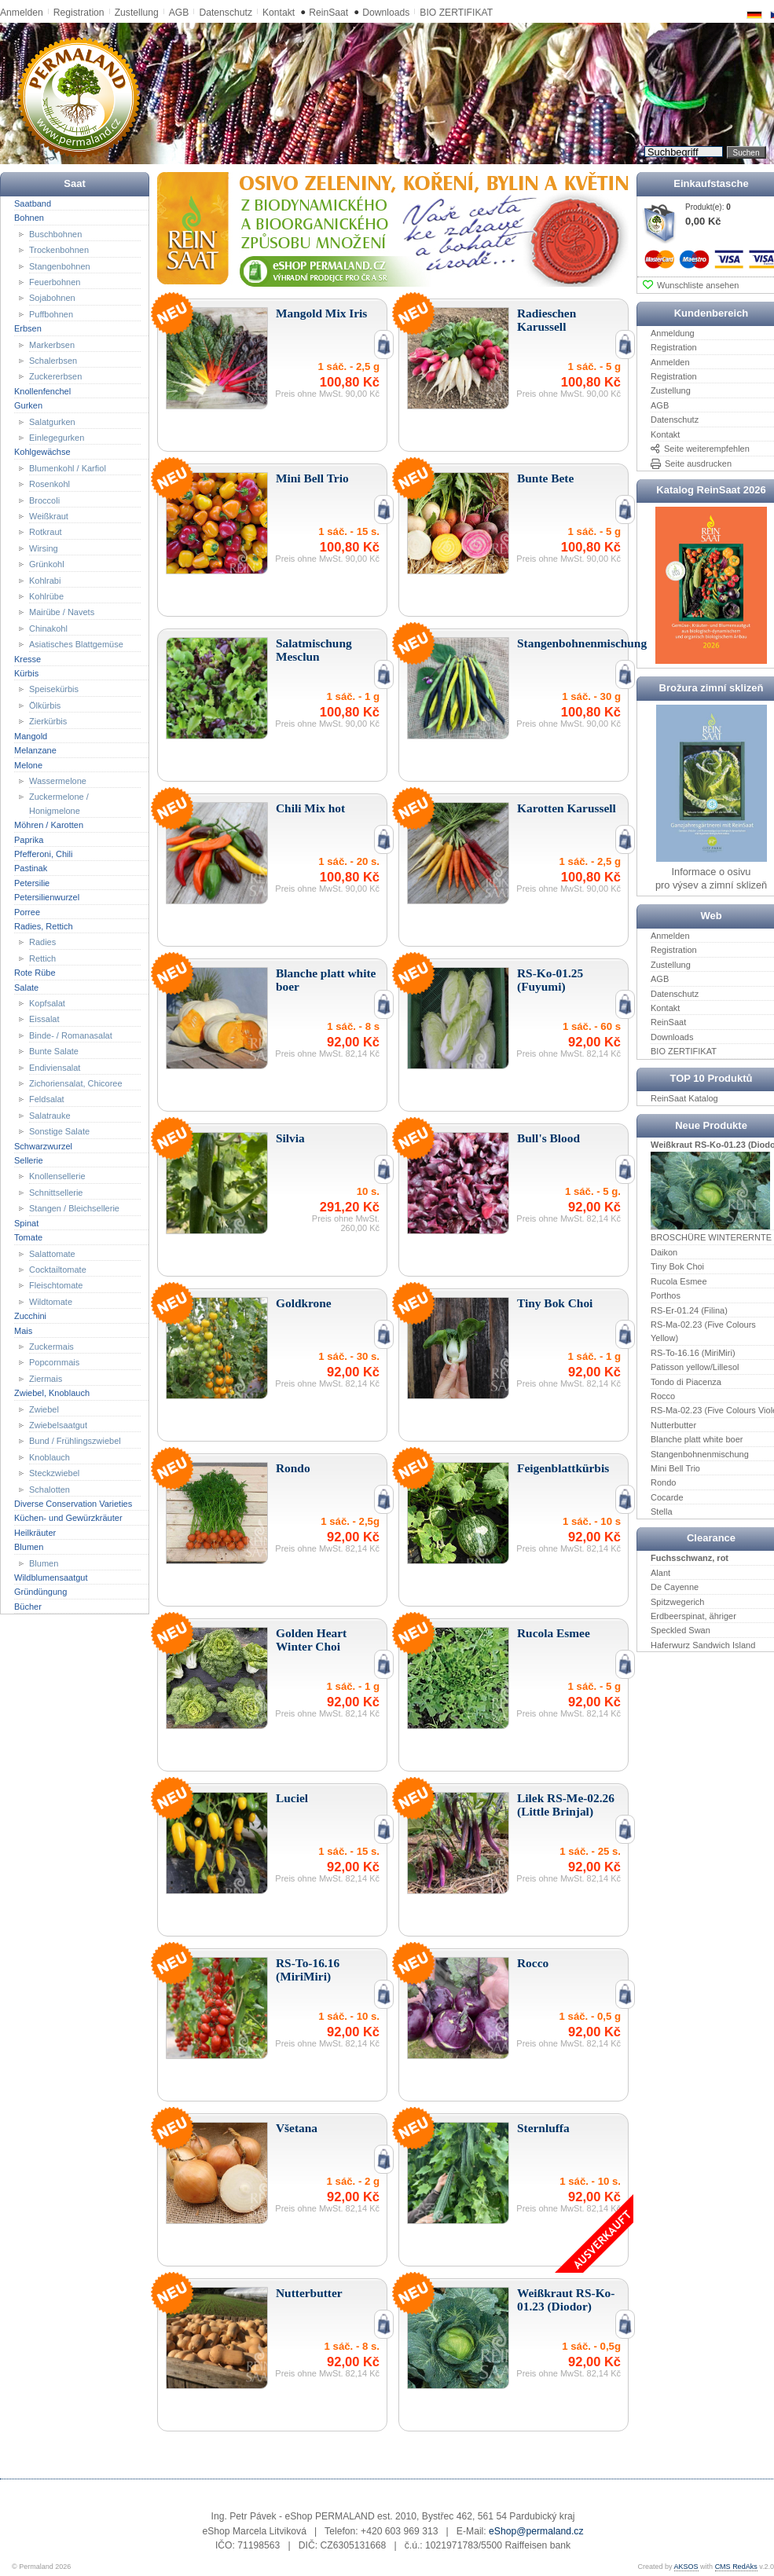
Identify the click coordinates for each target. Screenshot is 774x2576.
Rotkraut (45, 532)
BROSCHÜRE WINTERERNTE (711, 1237)
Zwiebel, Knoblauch (52, 1393)
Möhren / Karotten (48, 825)
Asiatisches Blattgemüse (76, 644)
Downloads (385, 12)
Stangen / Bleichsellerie (74, 1208)
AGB (179, 12)
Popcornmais (54, 1362)
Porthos (665, 1295)
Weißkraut (48, 516)
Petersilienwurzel (46, 897)
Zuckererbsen (55, 376)
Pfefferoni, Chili (43, 854)
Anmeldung (673, 333)
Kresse (27, 658)
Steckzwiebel (54, 1473)
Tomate (28, 1237)
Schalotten (49, 1488)
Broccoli (44, 499)
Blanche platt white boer (697, 1439)
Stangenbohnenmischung (700, 1453)
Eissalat (44, 1019)
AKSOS (686, 2567)
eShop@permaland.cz (536, 2531)
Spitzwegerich (677, 1601)
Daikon (664, 1252)
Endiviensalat (54, 1067)
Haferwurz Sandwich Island (703, 1645)
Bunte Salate (54, 1051)
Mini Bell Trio (675, 1468)
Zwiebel (44, 1408)
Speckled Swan (680, 1630)
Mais (23, 1330)
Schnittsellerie (56, 1192)
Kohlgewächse (42, 451)
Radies (42, 942)
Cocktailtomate (57, 1269)
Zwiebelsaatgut (58, 1425)
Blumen (28, 1547)
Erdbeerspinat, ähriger (693, 1616)
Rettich (42, 958)
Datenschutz (225, 12)
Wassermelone (57, 781)
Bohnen (29, 217)
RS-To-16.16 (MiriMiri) (693, 1353)
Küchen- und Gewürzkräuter (68, 1518)
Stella (662, 1511)
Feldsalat (46, 1099)
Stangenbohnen (59, 265)
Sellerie (28, 1160)
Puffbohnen (51, 314)
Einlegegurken (56, 437)
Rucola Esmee (679, 1280)
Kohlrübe (46, 596)
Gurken (28, 405)
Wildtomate (50, 1301)
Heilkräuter (35, 1532)
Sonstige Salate (59, 1131)
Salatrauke (50, 1115)
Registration (79, 12)
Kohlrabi (45, 579)
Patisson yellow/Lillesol (695, 1367)
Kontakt (278, 12)
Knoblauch (49, 1457)
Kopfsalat (47, 1003)
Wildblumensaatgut (51, 1577)
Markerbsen (52, 344)
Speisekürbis (54, 689)
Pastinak (30, 868)
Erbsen (28, 328)
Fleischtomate (56, 1285)
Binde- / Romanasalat (70, 1035)
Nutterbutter (673, 1425)
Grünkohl (46, 564)
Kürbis (26, 673)
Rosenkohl (49, 484)
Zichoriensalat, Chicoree (76, 1083)
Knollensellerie (57, 1176)
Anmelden (21, 12)
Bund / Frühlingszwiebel (75, 1441)
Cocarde (667, 1497)
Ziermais (45, 1378)
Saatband (32, 203)
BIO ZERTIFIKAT (456, 12)
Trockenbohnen (59, 250)
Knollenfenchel (42, 391)
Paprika (28, 839)
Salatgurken (52, 421)
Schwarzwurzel (43, 1145)
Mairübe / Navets (61, 612)
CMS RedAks (736, 2567)
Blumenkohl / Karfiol (67, 468)
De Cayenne (675, 1587)
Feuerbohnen (54, 282)
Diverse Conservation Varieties (73, 1503)
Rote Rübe (35, 972)
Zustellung (137, 12)
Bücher (28, 1606)
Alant (660, 1572)
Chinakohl (48, 628)
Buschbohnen (55, 233)
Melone (28, 764)
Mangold (30, 735)
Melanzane (35, 750)
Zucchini (30, 1316)
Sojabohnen (52, 297)
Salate (26, 986)
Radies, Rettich (43, 926)
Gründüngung (40, 1591)
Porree (27, 911)
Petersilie (32, 883)
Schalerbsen (53, 360)
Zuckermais (51, 1346)
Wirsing (43, 548)
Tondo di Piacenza (686, 1381)
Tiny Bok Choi (677, 1266)
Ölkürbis (45, 705)
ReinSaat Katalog (684, 1098)
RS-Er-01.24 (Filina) (689, 1309)
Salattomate (52, 1253)
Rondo (663, 1482)
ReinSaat (328, 12)
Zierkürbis (48, 721)
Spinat (26, 1222)
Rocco (663, 1396)
